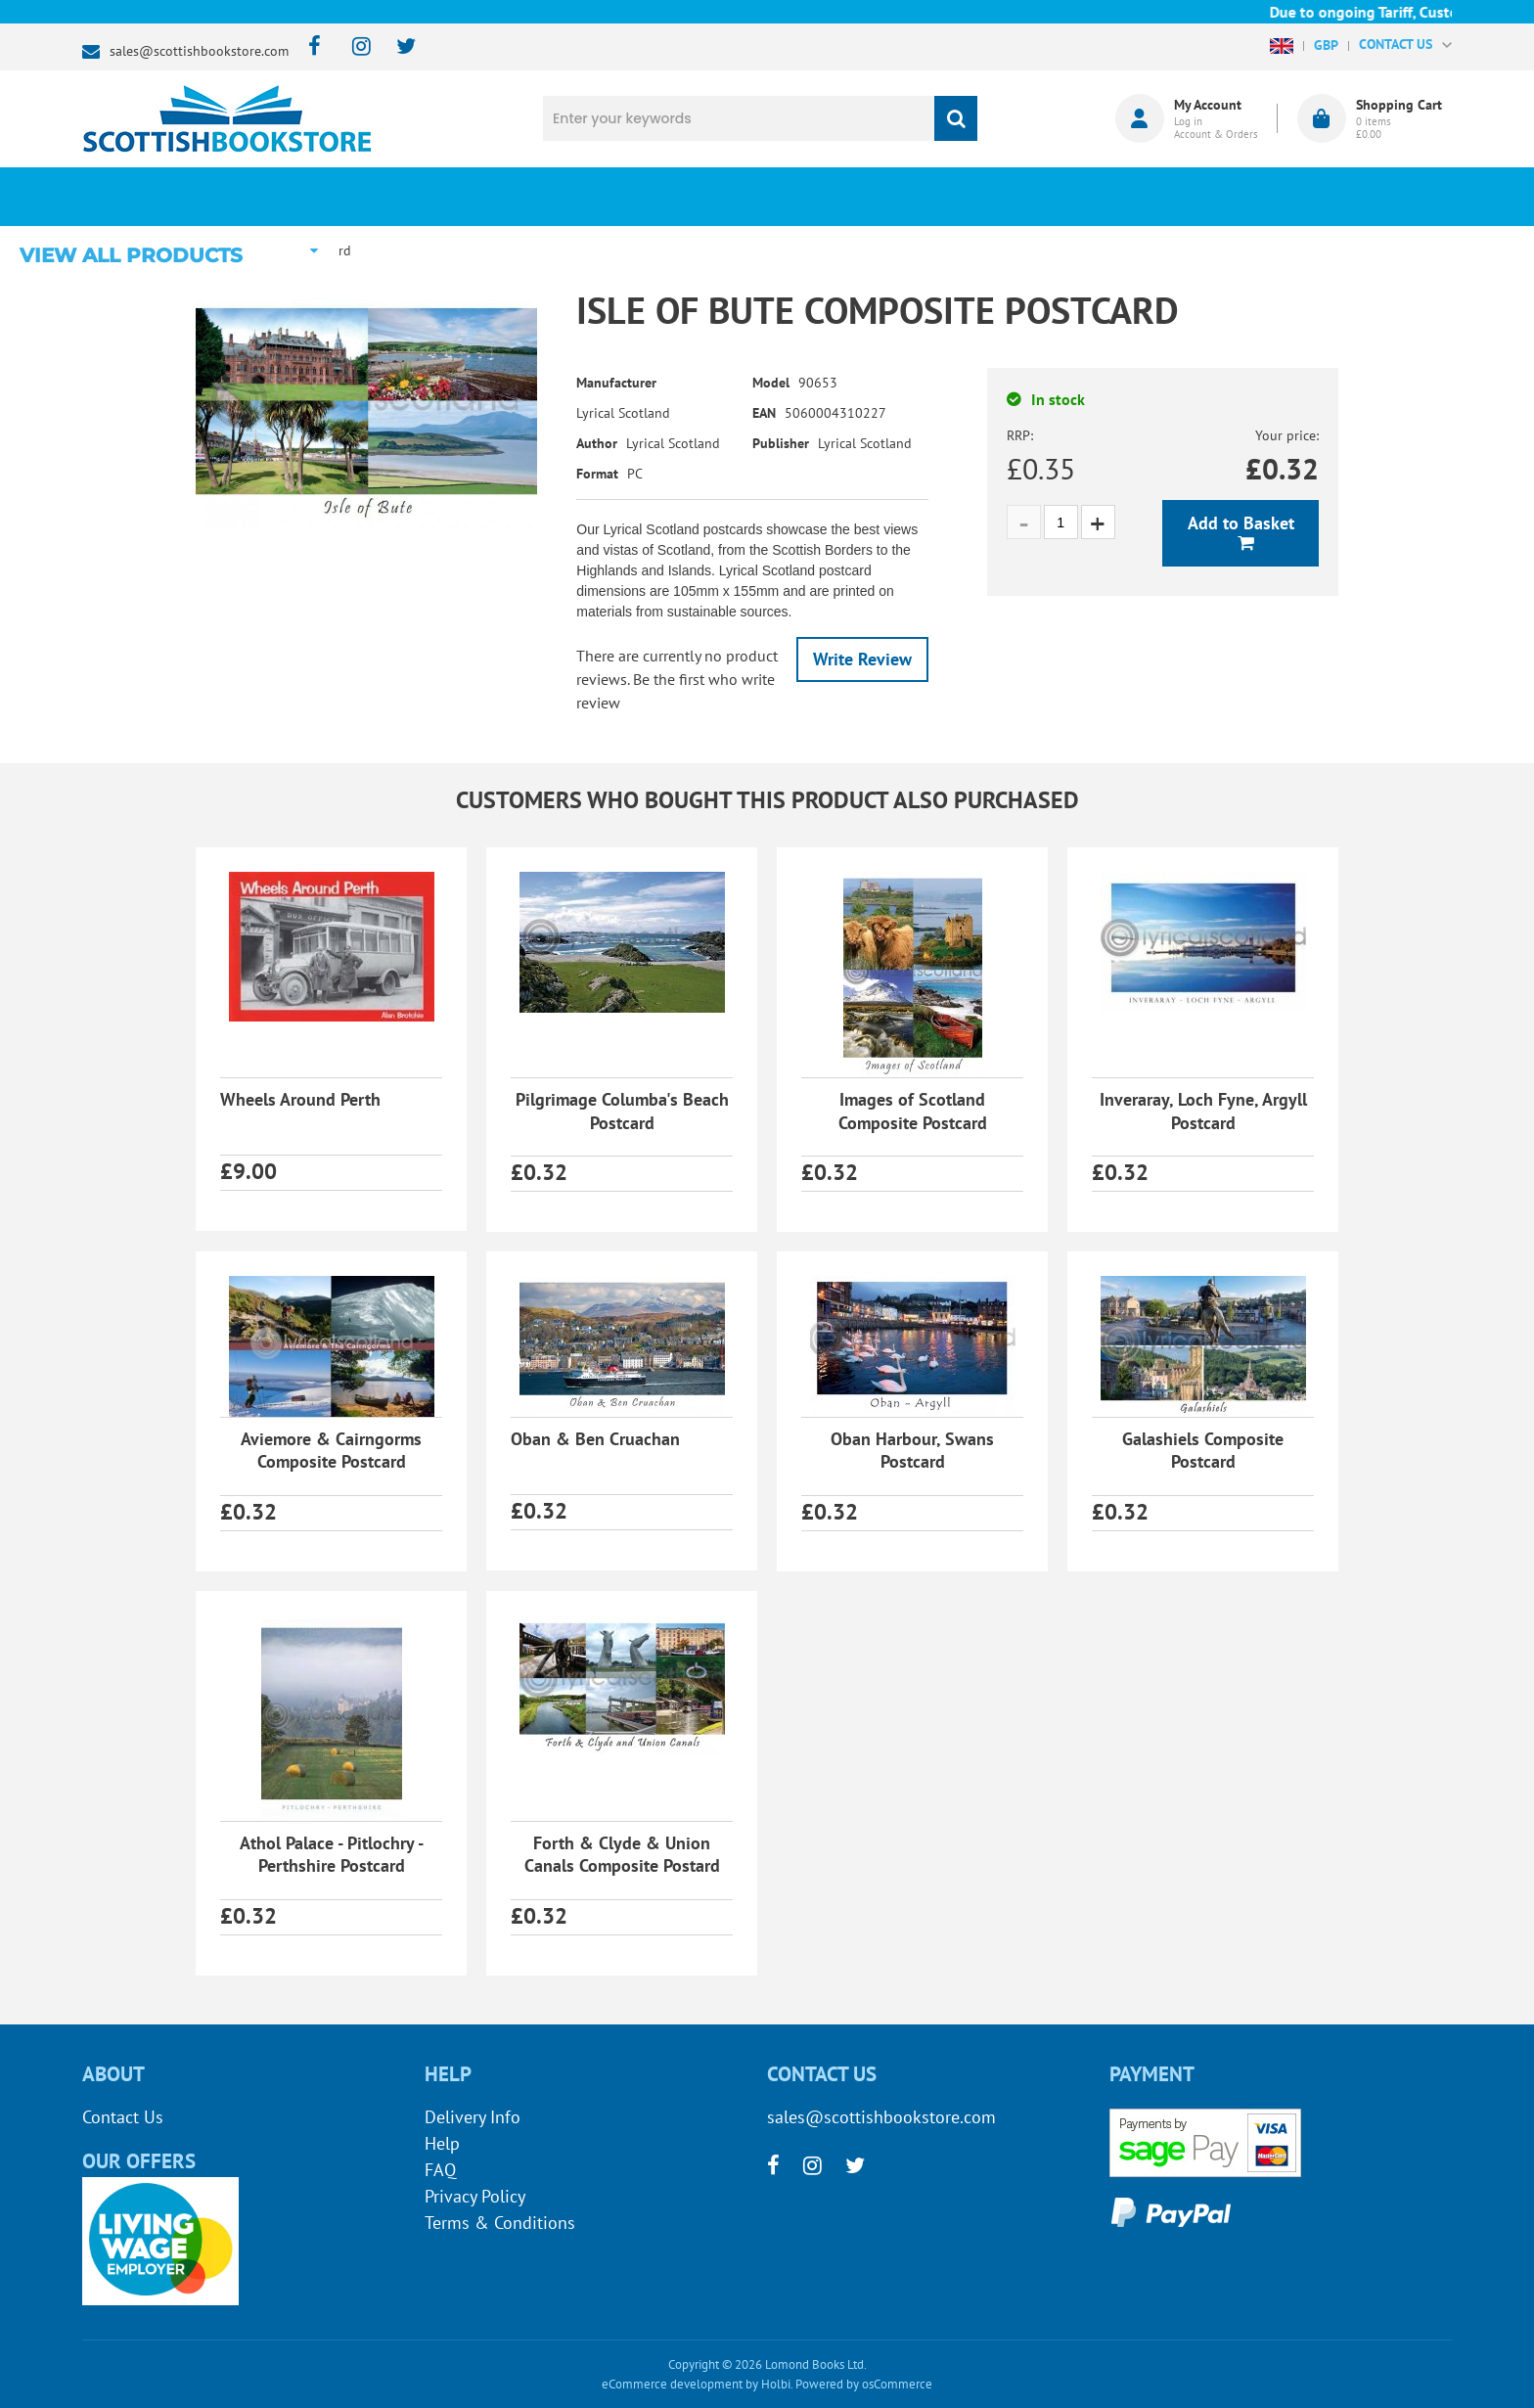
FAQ (440, 2169)
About (1095, 196)
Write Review (862, 659)
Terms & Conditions (500, 2222)
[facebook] (308, 47)
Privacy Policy (475, 2196)
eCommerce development (672, 2384)
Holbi (775, 2384)
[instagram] (352, 47)
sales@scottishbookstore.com (199, 51)
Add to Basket (1241, 523)
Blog (858, 196)
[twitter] (396, 47)
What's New (621, 196)
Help (442, 2143)
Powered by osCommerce (863, 2384)
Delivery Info (472, 2117)
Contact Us (122, 2117)
